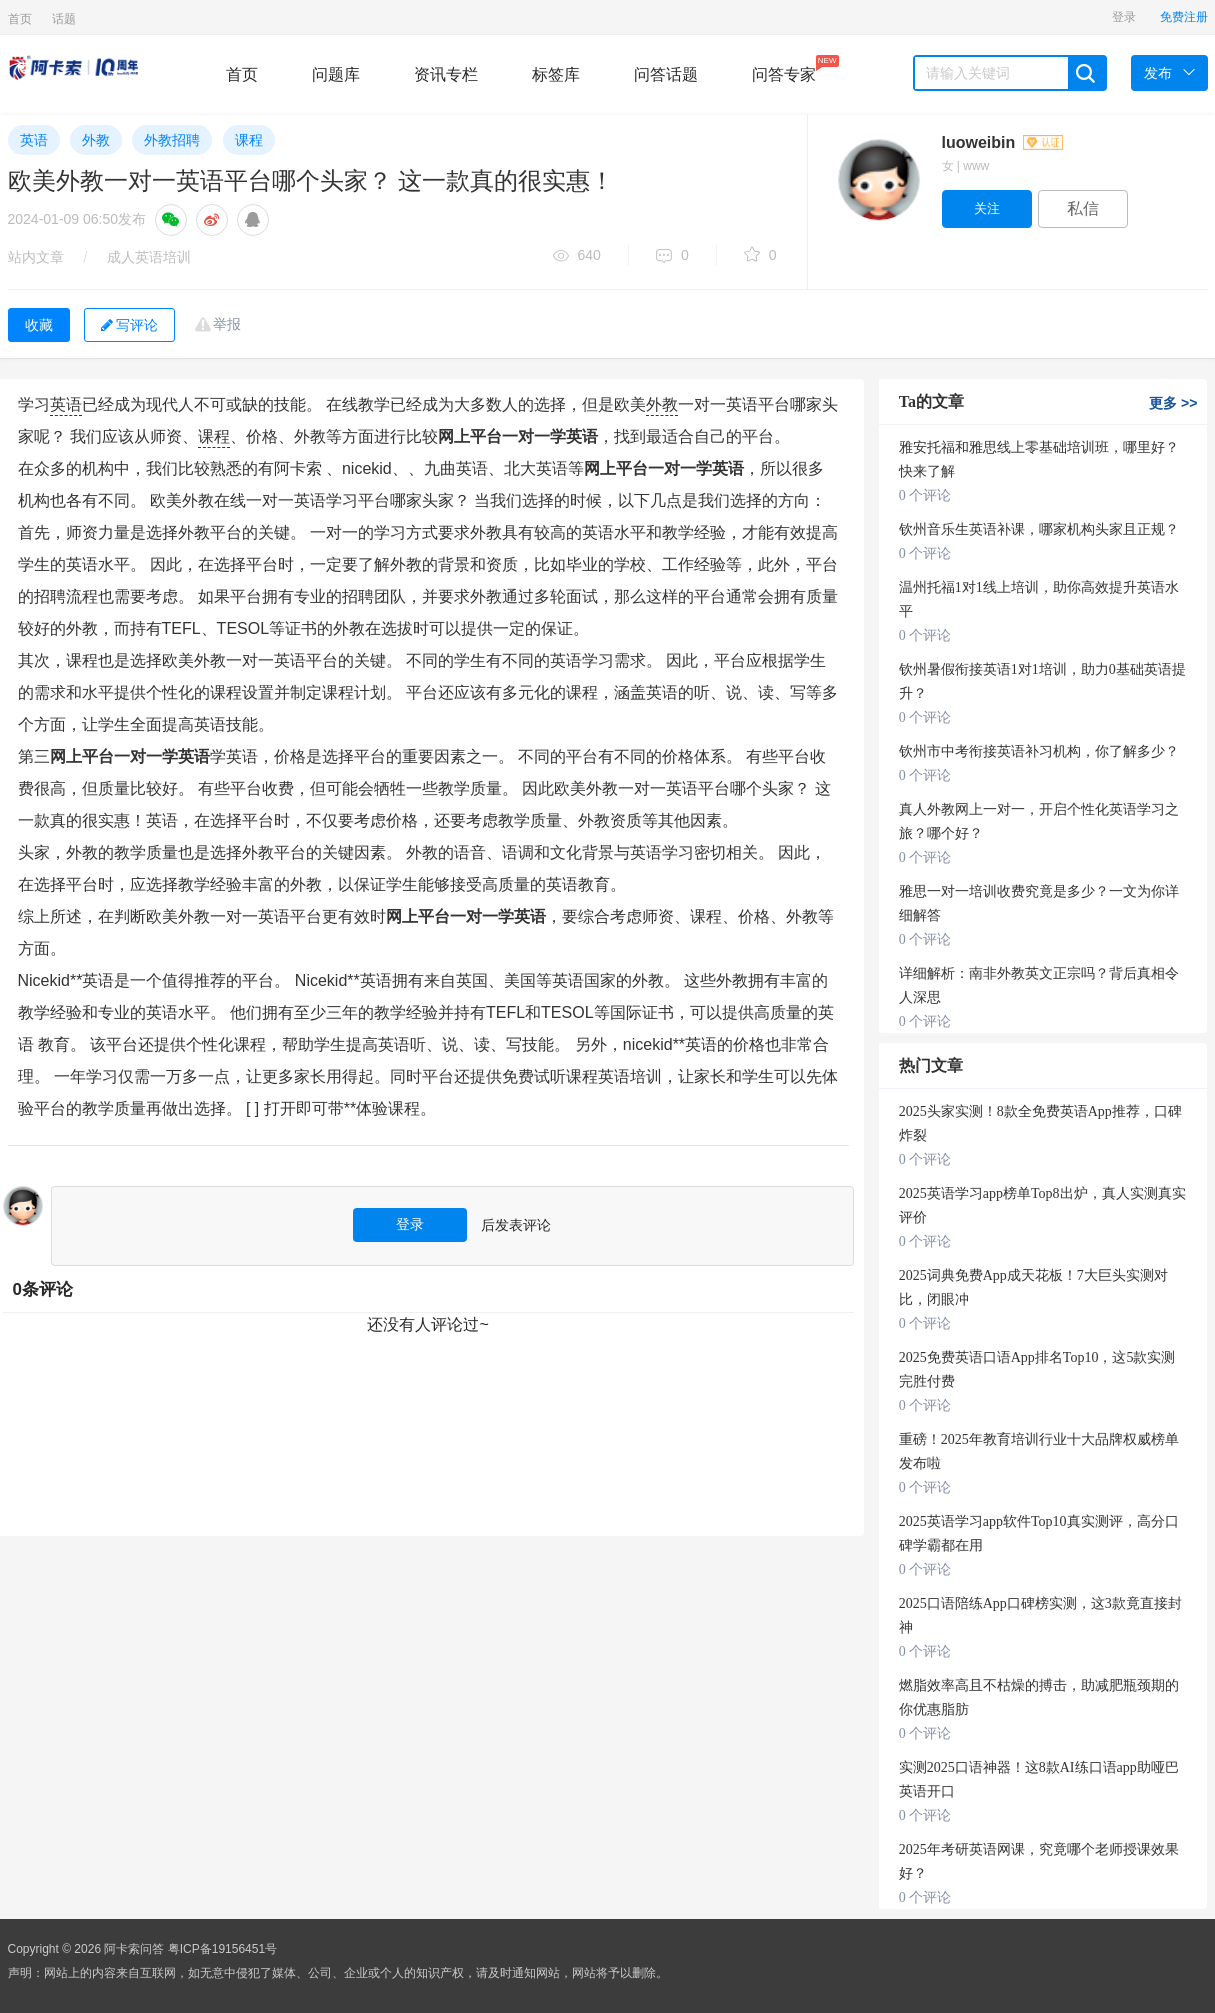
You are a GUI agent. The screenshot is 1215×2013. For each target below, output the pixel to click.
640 (577, 256)
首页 (20, 19)
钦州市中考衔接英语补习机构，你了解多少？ (1039, 751)
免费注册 (1184, 17)
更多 (1173, 403)
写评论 (129, 325)
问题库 (336, 74)
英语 (34, 140)
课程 (249, 140)
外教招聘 (172, 140)
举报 (227, 324)
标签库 (556, 74)
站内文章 (36, 257)
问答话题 (666, 74)
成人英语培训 (149, 257)
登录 (1124, 17)
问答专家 (784, 69)
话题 (64, 19)
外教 (96, 140)
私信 (1083, 208)
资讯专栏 (446, 74)
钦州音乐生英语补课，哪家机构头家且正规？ (1039, 529)
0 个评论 (925, 495)
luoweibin (1002, 142)
